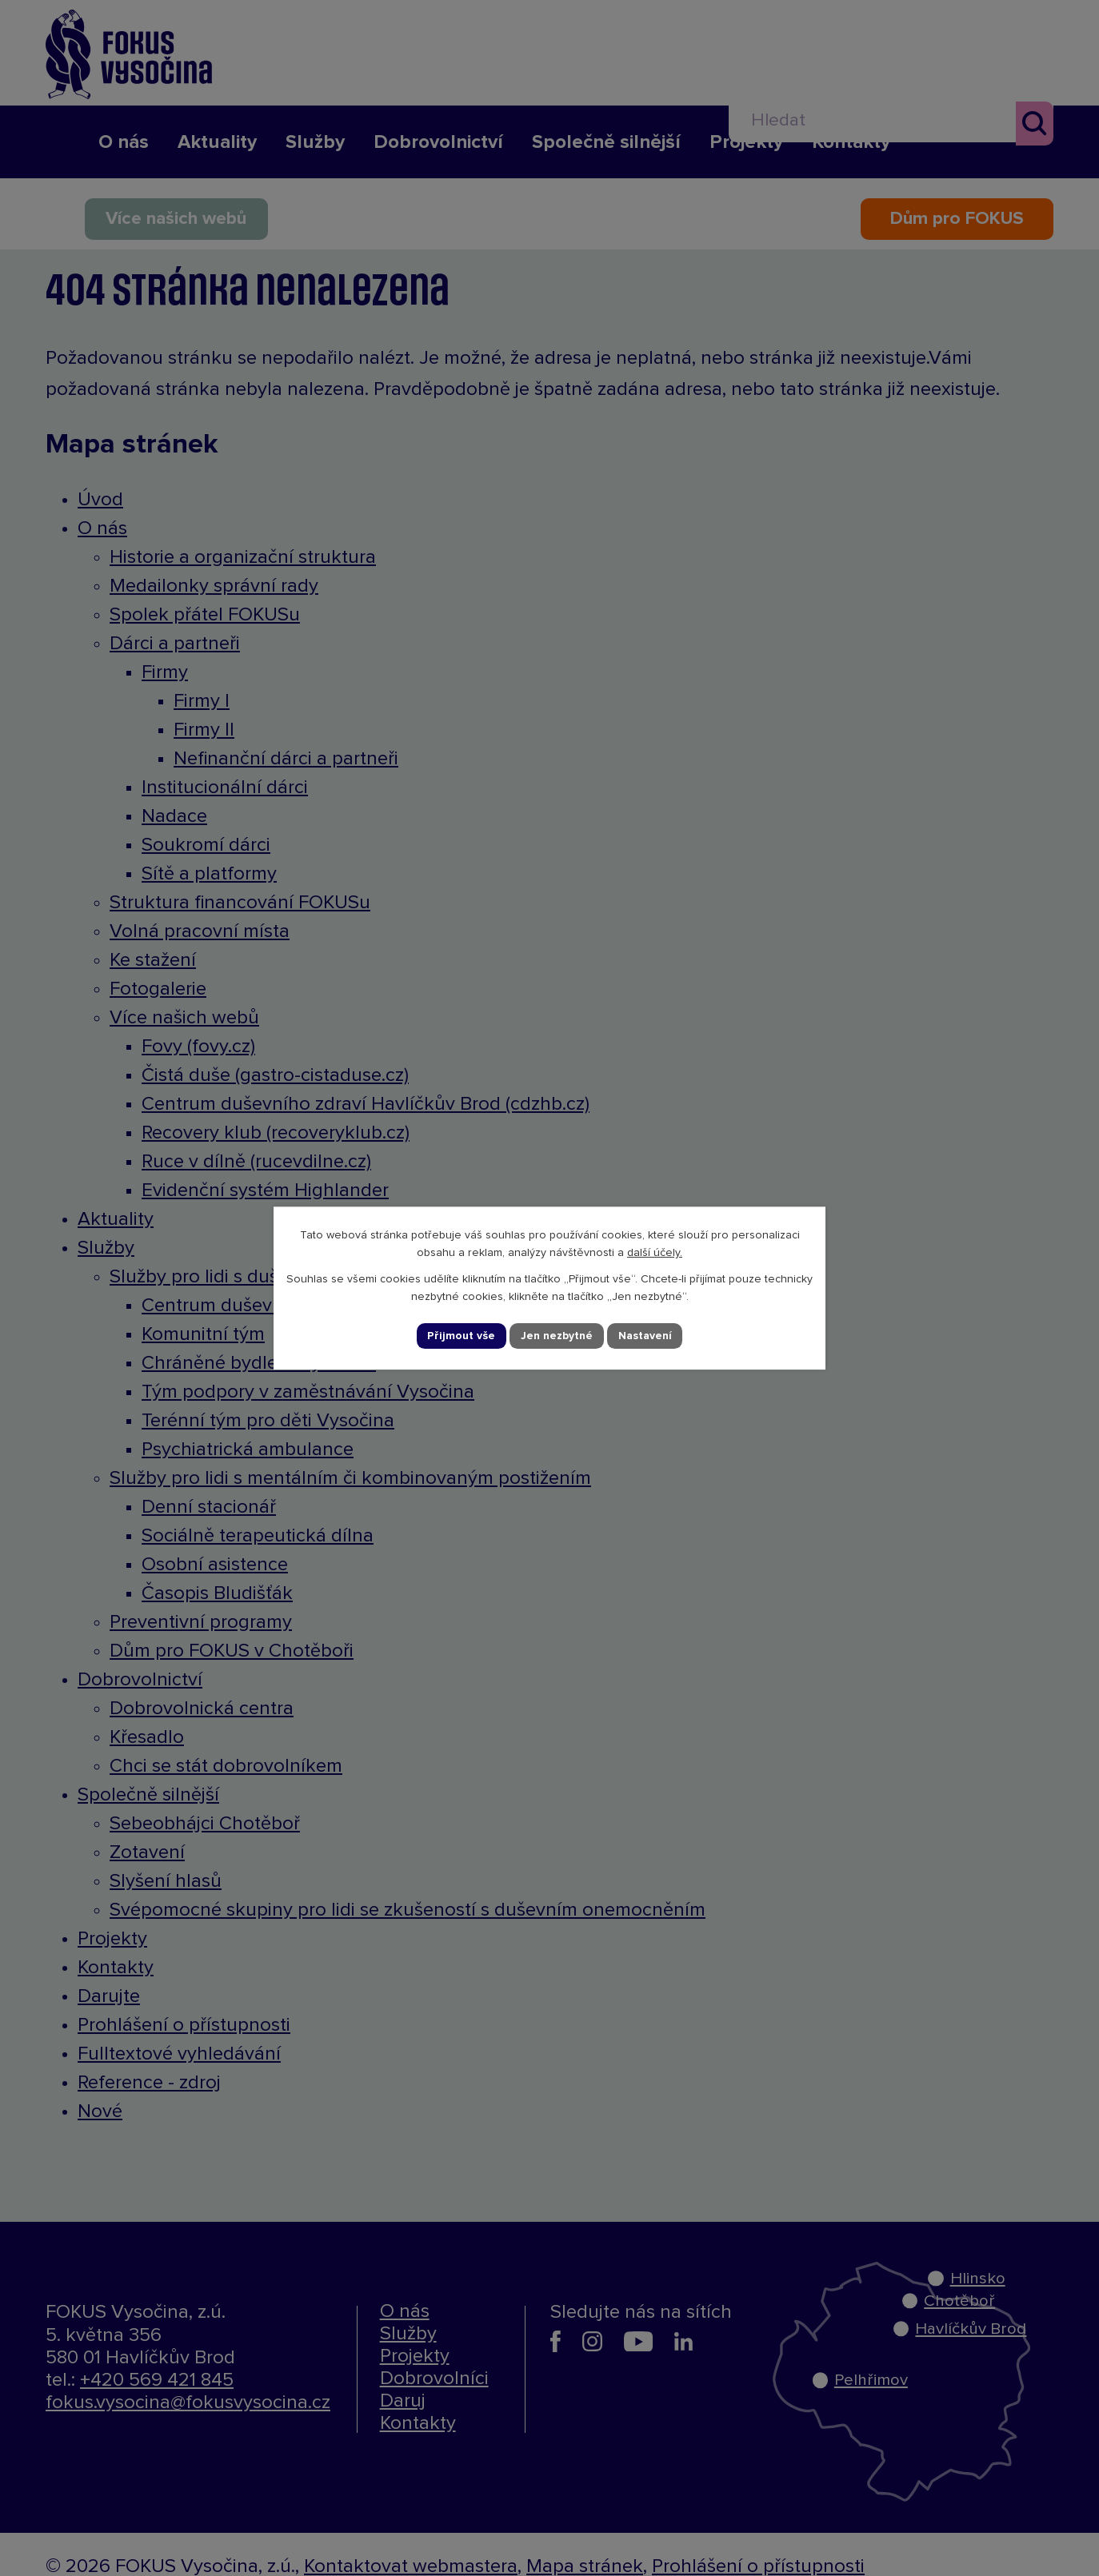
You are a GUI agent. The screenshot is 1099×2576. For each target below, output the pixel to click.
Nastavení (645, 1336)
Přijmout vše (461, 1336)
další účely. (654, 1252)
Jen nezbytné (557, 1336)
